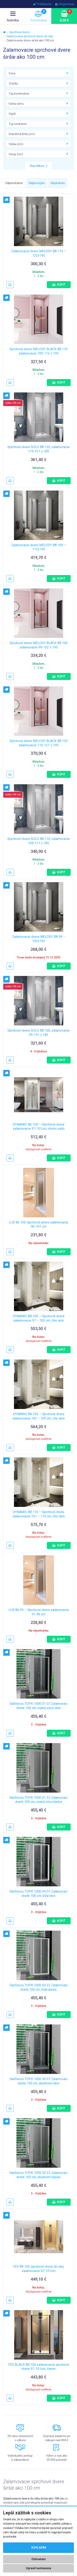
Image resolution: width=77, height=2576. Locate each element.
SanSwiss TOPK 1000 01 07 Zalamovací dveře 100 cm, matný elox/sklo (38, 1706)
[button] (38, 166)
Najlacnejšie (37, 183)
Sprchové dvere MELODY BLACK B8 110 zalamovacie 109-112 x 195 (38, 351)
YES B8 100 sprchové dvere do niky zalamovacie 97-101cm (38, 2269)
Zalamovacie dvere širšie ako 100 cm (30, 40)
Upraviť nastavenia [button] (38, 2568)
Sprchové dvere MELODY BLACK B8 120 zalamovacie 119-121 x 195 (38, 743)
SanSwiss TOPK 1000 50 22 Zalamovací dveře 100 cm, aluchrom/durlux (38, 2175)
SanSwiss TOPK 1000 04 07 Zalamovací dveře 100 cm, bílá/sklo (38, 1893)
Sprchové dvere (19, 32)
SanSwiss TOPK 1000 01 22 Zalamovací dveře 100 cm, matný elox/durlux (38, 1800)
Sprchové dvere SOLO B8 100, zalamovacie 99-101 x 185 (38, 1033)
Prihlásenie (42, 4)
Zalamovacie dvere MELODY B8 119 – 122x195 (38, 253)
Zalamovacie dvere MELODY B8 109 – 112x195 (38, 547)
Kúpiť (58, 284)
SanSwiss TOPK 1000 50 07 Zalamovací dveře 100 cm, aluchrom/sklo (38, 2081)
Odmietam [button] (38, 2559)
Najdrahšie (58, 183)
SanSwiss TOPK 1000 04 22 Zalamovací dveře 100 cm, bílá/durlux (38, 1987)
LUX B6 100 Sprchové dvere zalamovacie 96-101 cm (38, 1224)
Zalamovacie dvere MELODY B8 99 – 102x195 (38, 939)
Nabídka (13, 16)
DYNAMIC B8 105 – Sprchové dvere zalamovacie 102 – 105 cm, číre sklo (38, 1416)
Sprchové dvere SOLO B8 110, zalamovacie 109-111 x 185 (38, 841)
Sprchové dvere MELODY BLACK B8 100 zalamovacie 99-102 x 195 (38, 645)
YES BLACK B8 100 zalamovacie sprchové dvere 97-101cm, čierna (38, 2367)
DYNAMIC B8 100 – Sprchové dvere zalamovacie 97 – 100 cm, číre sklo (38, 1318)
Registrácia (64, 4)
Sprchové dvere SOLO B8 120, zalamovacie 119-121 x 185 (38, 449)
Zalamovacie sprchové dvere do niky (29, 36)
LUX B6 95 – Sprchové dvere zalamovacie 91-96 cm (38, 1612)
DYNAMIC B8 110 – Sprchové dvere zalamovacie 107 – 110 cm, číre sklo (38, 1514)
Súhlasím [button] (38, 2547)
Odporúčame (14, 183)
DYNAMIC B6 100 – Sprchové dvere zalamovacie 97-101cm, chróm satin (38, 1126)
